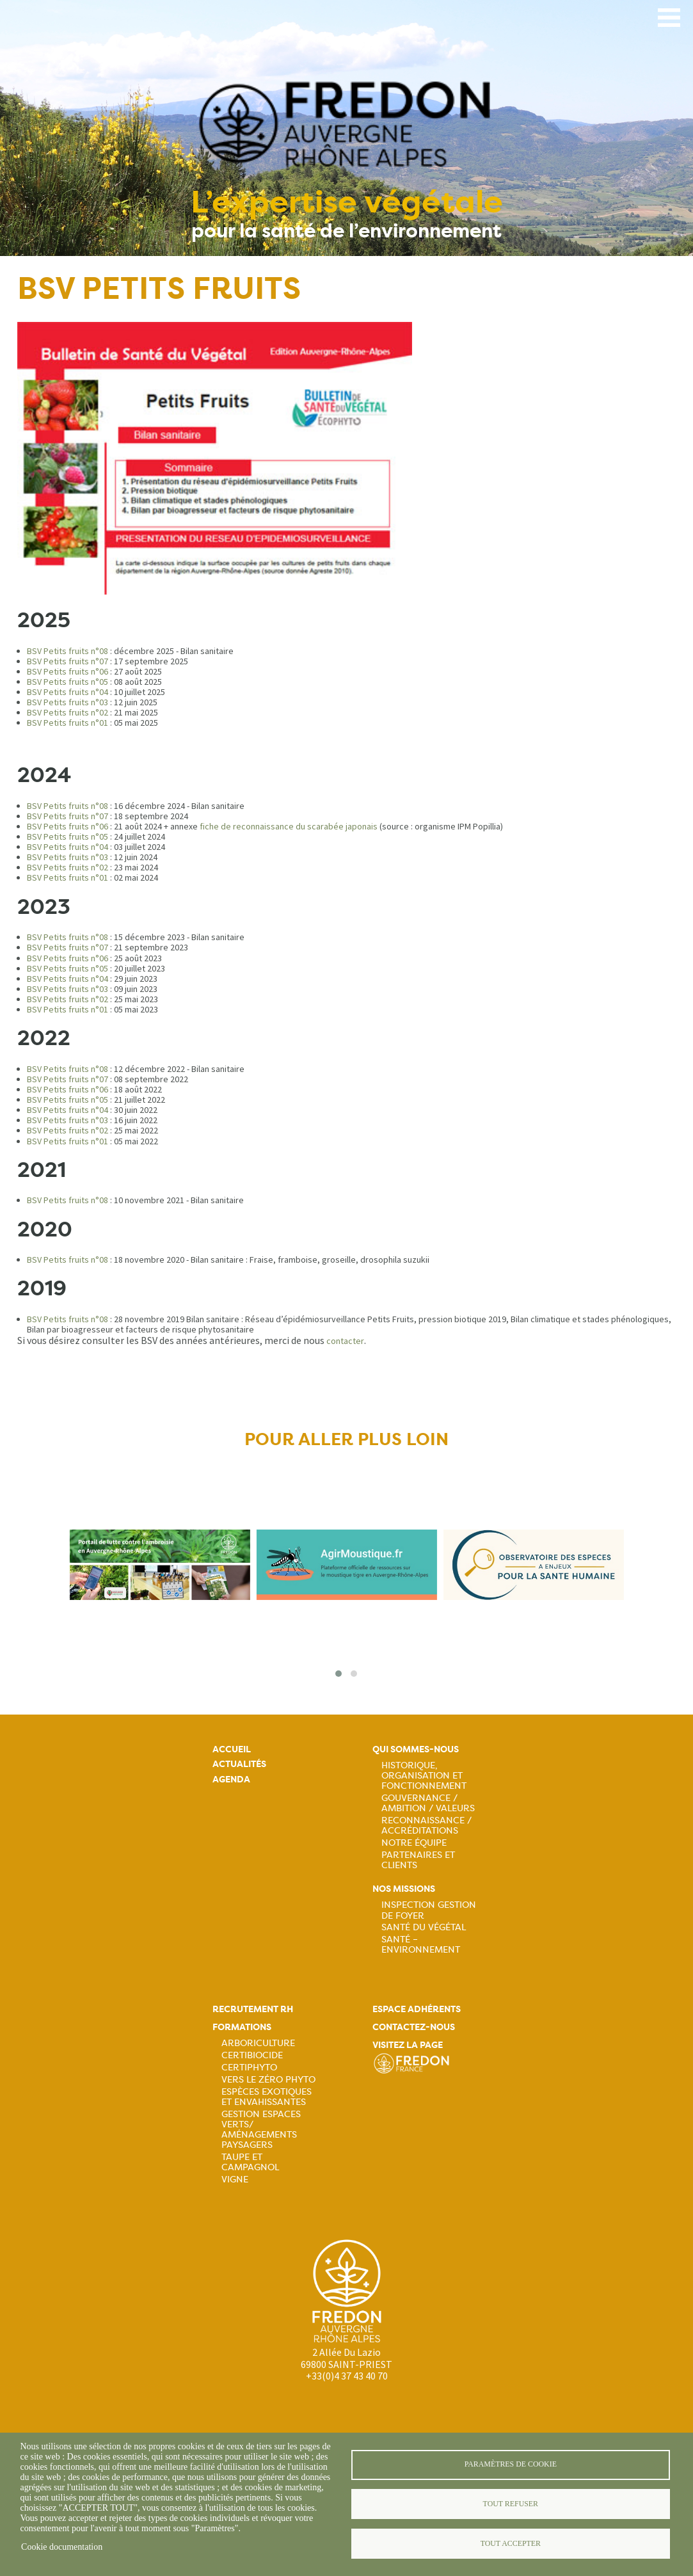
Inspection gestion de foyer (428, 1910)
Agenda (231, 1779)
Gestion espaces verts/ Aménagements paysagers (261, 2129)
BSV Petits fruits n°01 (67, 722)
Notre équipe (414, 1842)
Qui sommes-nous (415, 1749)
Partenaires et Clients (418, 1860)
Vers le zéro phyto (268, 2079)
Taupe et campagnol (250, 2162)
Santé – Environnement (420, 1944)
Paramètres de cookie (511, 2463)
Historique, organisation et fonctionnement (423, 1775)
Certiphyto (249, 2067)
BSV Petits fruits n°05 (67, 681)
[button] (338, 1673)
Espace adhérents (416, 2009)
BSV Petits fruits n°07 (67, 661)
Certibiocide (252, 2055)
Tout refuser (510, 2503)
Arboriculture (258, 2043)
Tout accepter (511, 2544)
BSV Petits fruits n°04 (67, 692)
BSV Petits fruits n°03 (67, 702)
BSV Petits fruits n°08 (67, 651)
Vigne (234, 2179)
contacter (345, 1341)
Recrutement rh (252, 2009)
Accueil (231, 1749)
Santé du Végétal (423, 1927)
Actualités (239, 1764)
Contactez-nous (413, 2027)
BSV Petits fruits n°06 (67, 671)
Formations (241, 2027)
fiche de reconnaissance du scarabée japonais (289, 826)
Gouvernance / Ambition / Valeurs (428, 1803)
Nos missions (403, 1889)
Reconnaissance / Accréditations (426, 1825)
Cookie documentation (61, 2547)
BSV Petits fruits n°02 (67, 712)
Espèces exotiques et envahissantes (266, 2097)
